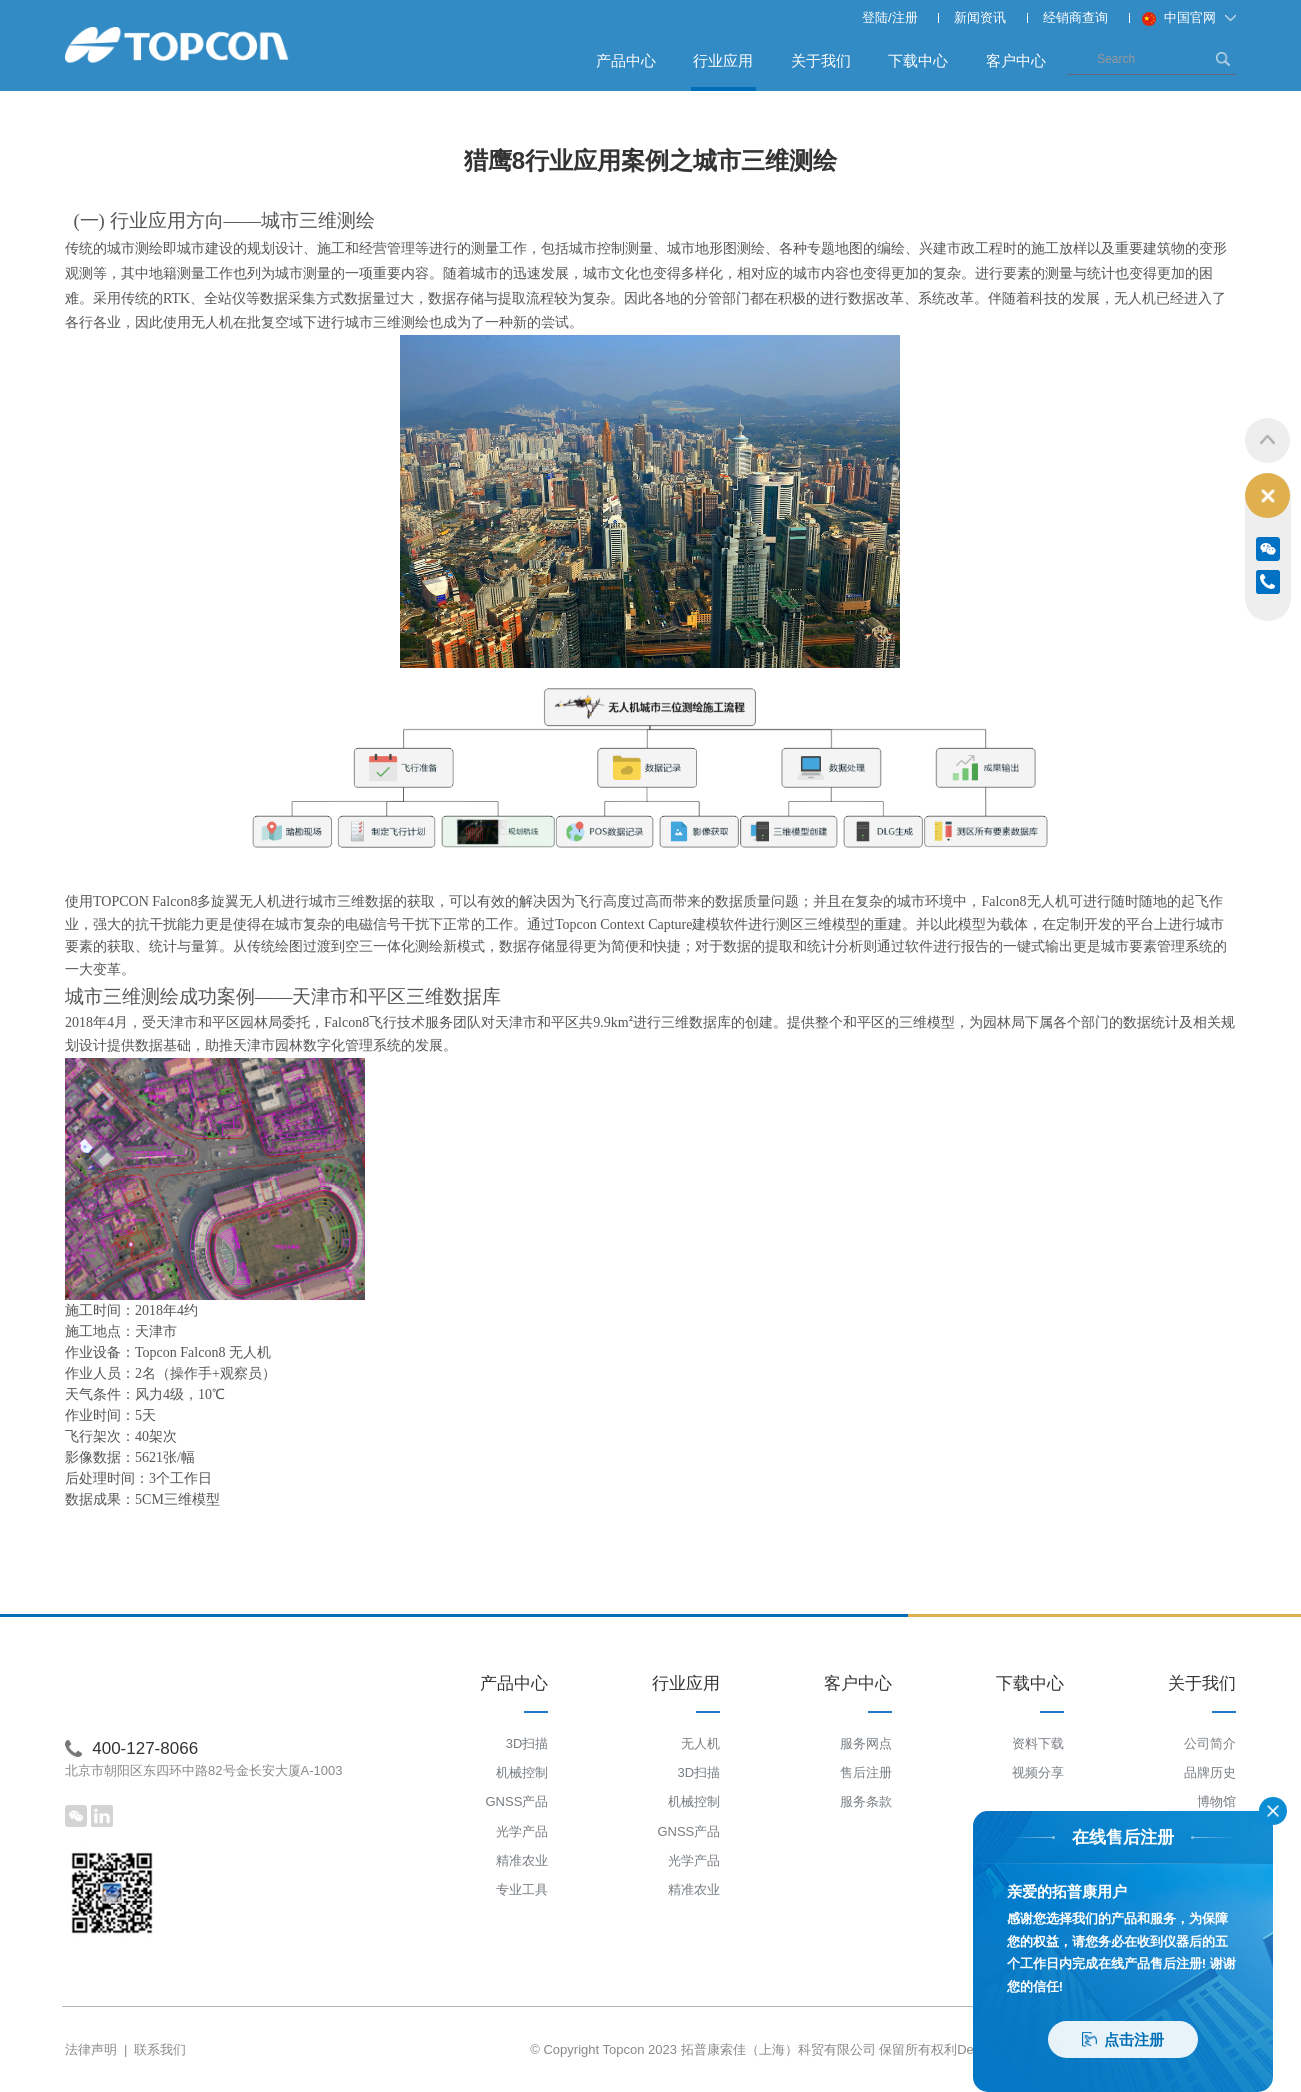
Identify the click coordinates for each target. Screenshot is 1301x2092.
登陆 (875, 17)
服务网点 (866, 1743)
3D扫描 (527, 1743)
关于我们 (821, 60)
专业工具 (522, 1890)
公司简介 (1210, 1743)
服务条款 (866, 1802)
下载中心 (918, 60)
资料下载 (1038, 1743)
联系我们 (160, 2049)
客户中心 (1016, 60)
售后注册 (866, 1773)
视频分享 (1038, 1773)
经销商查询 (1075, 17)
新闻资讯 (980, 17)
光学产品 (522, 1831)
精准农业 (522, 1860)
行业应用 (723, 71)
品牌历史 (1210, 1773)
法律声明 (91, 2049)
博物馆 (1216, 1802)
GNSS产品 (516, 1802)
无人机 (700, 1743)
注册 (905, 17)
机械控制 (522, 1773)
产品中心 (626, 60)
